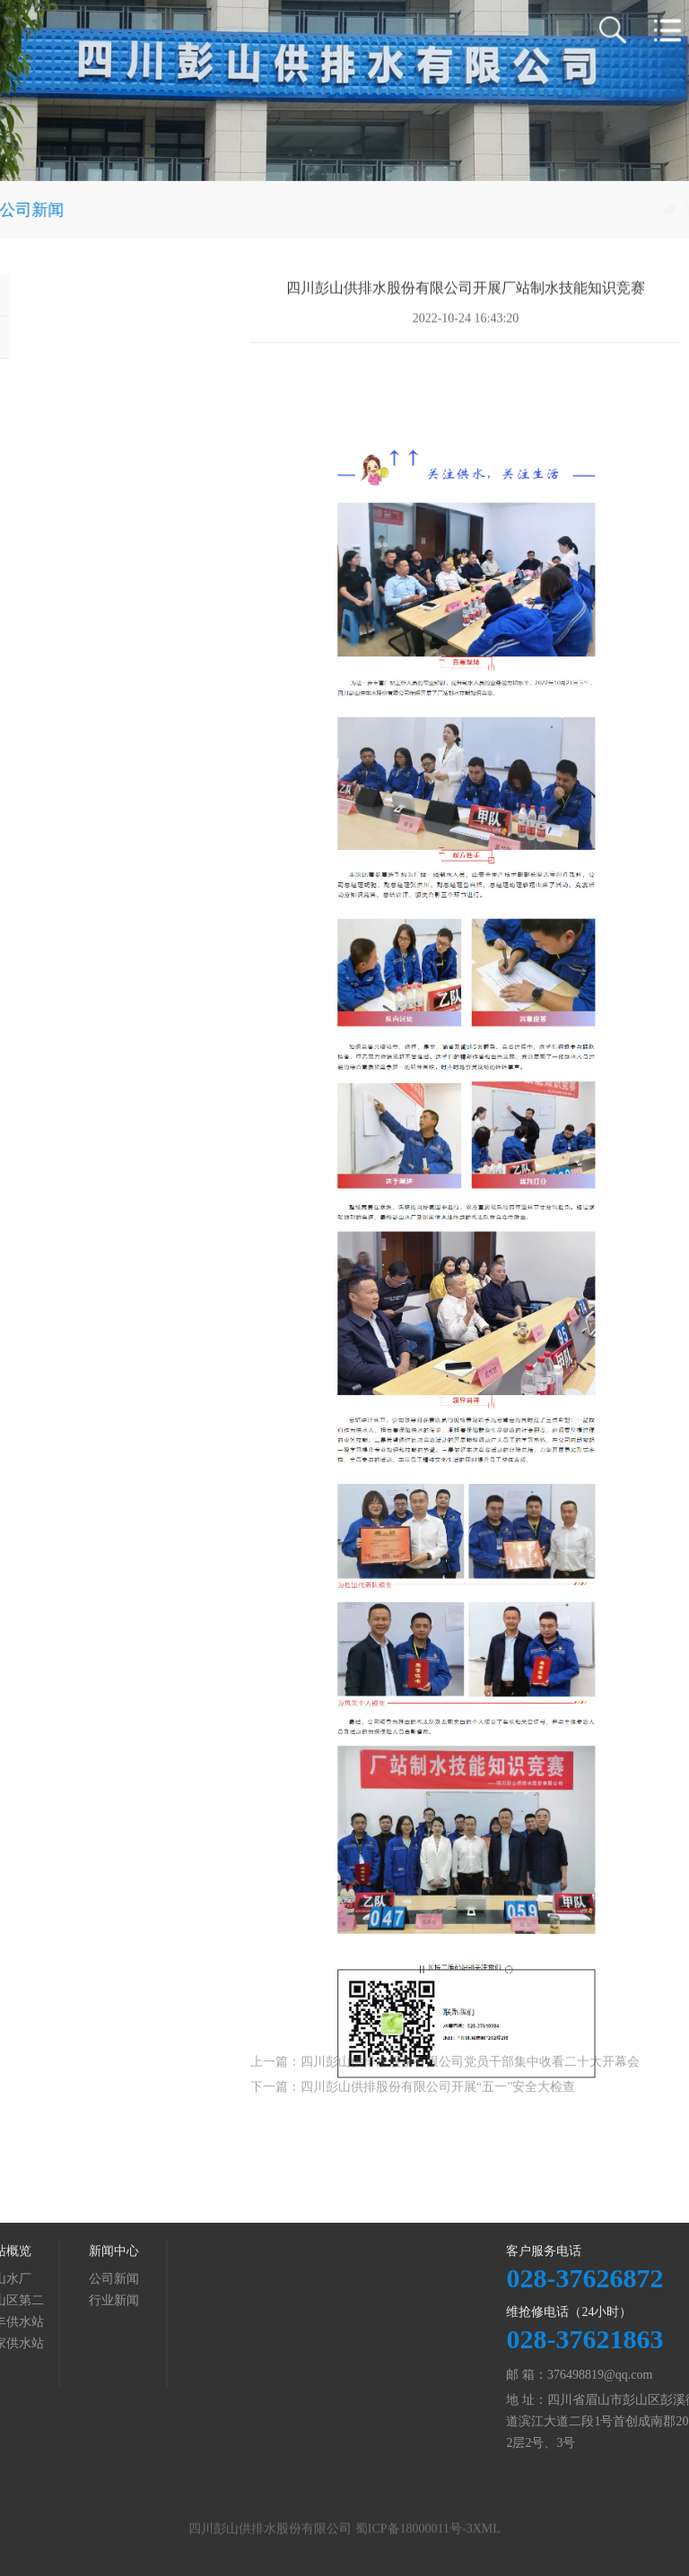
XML (487, 2535)
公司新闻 (655, 209)
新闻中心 (590, 209)
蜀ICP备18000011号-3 (414, 2535)
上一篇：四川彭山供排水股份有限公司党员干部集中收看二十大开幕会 (445, 2076)
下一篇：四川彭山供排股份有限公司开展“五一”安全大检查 (412, 2101)
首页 (539, 209)
